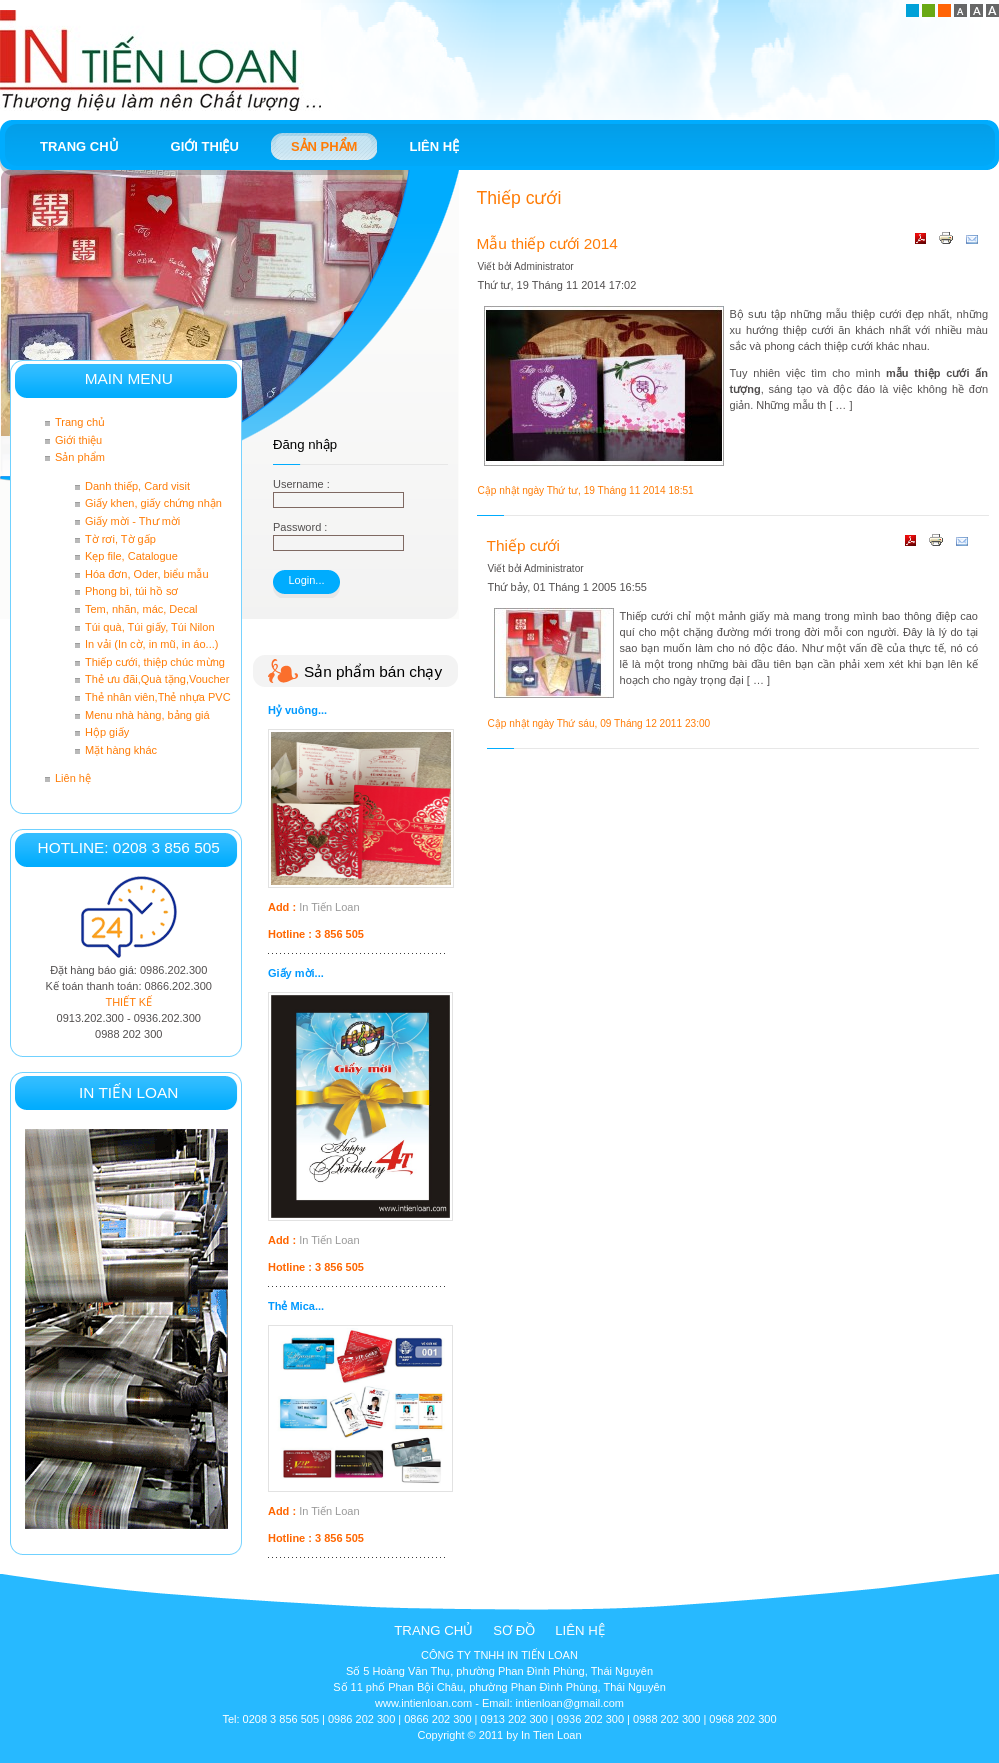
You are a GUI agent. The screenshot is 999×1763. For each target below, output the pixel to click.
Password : (300, 527)
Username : (301, 484)
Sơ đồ (514, 1630)
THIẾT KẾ (128, 1002)
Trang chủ (433, 1630)
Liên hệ (580, 1630)
